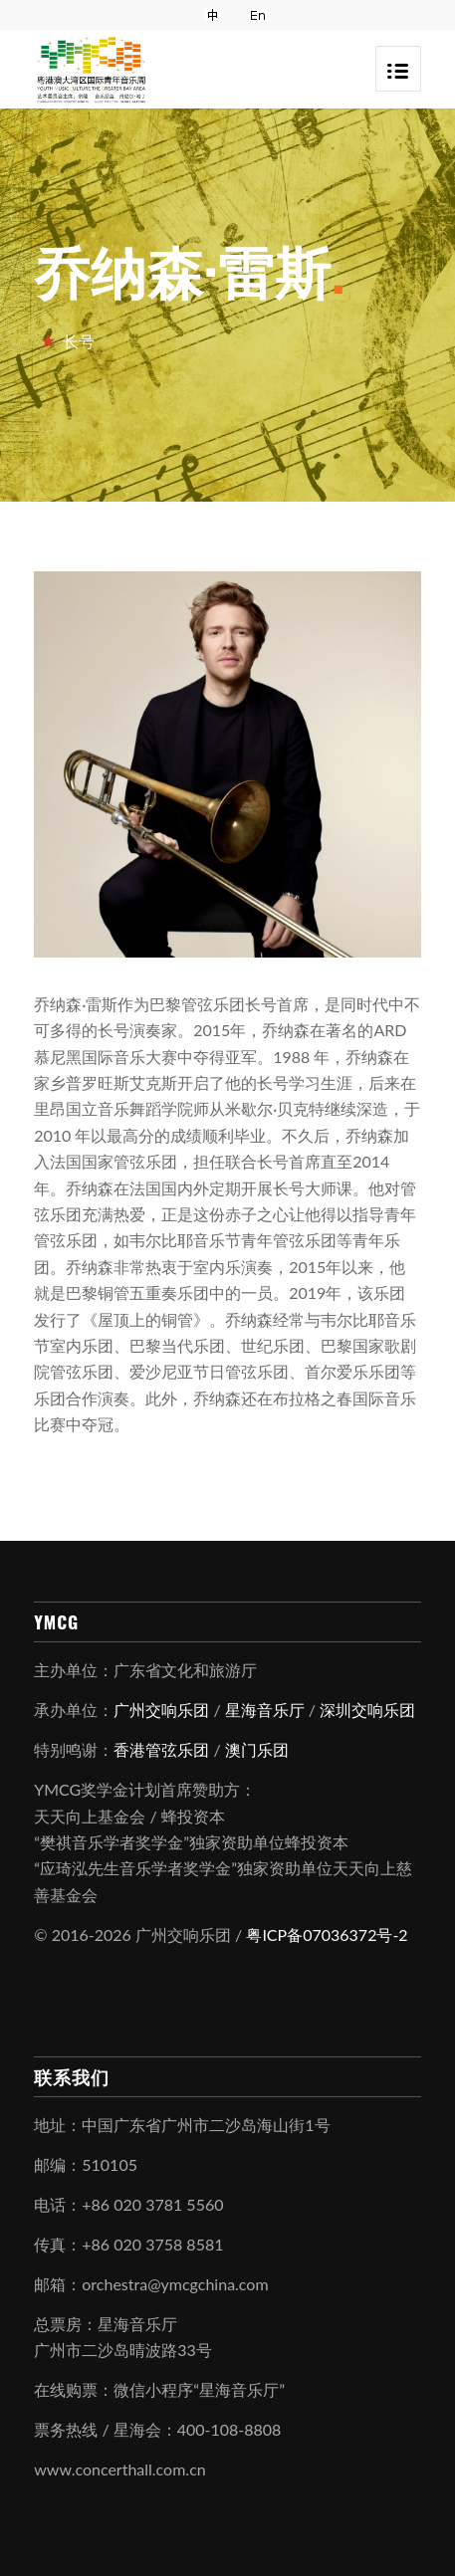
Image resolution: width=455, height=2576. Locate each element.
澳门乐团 (257, 1749)
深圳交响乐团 (367, 1709)
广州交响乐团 (161, 1709)
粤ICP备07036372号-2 (326, 1934)
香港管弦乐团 (161, 1749)
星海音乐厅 (265, 1709)
